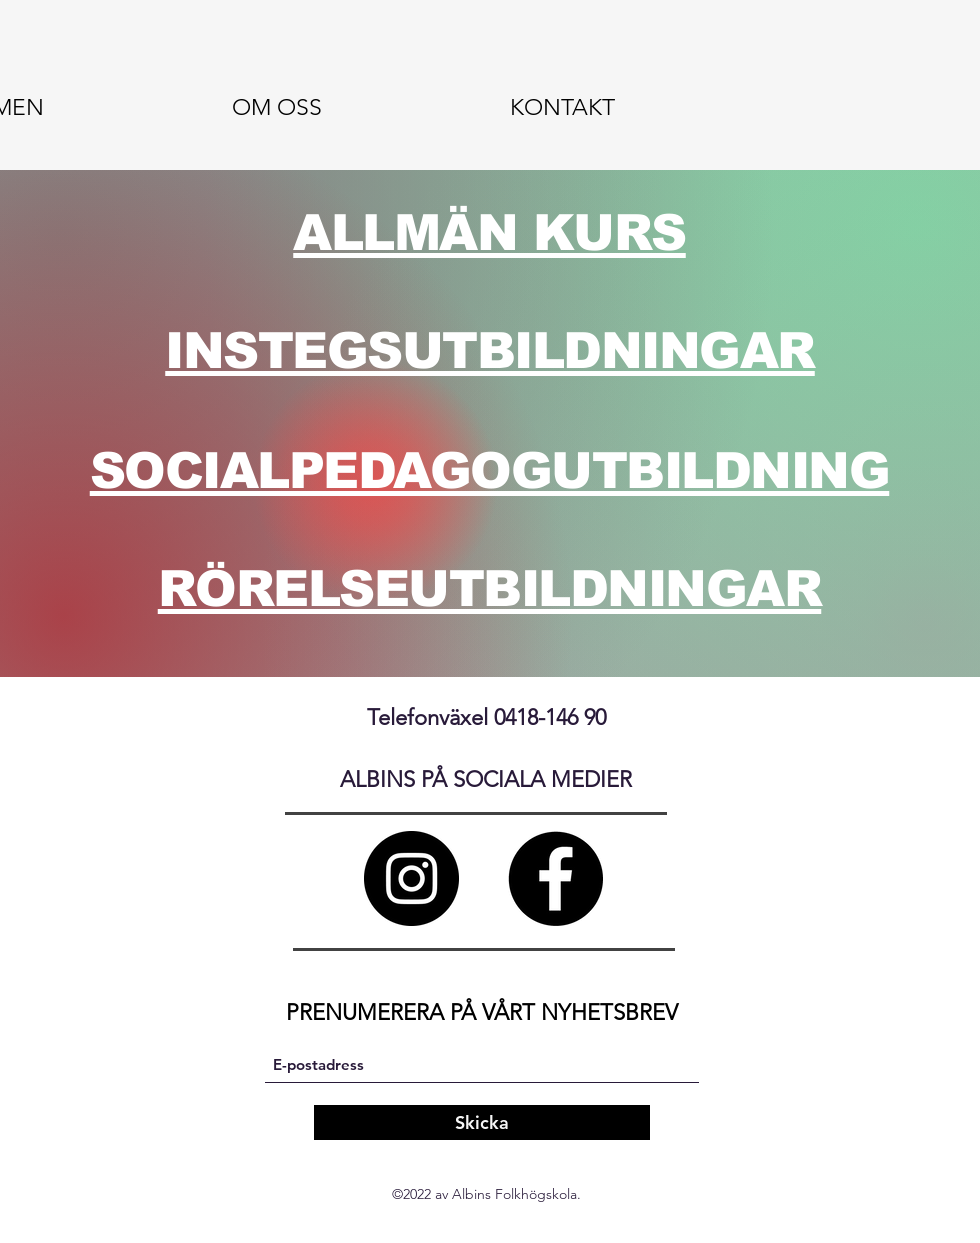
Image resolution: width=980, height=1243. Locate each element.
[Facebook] (555, 878)
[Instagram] (411, 878)
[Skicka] (482, 1122)
